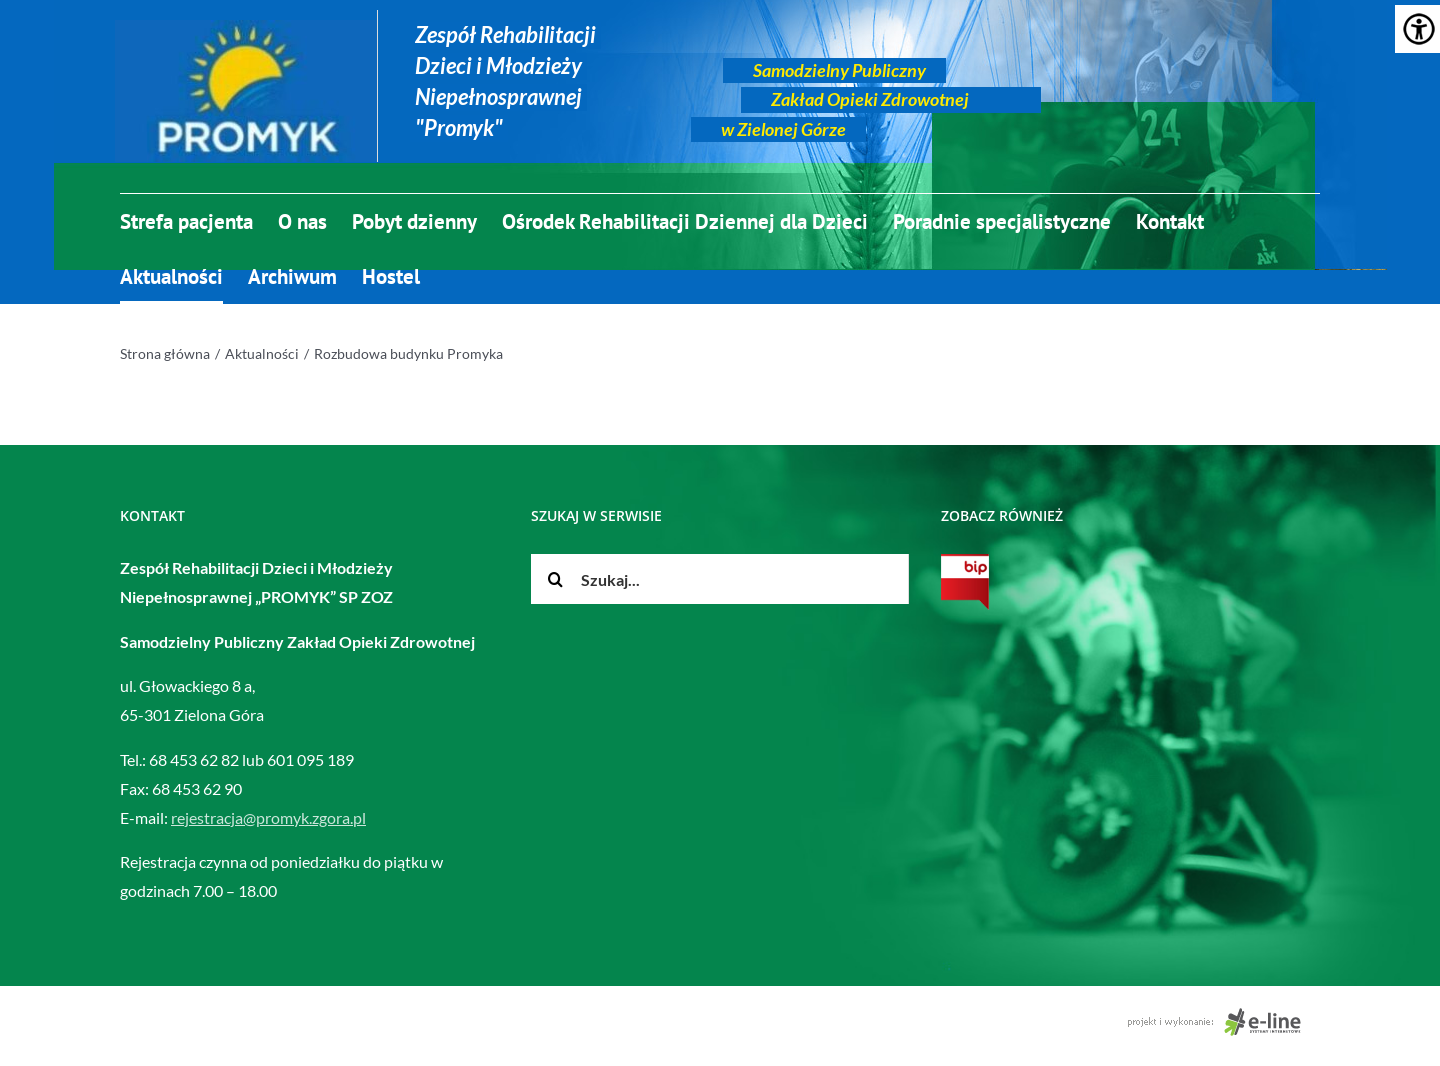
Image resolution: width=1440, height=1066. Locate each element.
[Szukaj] (556, 579)
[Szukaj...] (720, 579)
